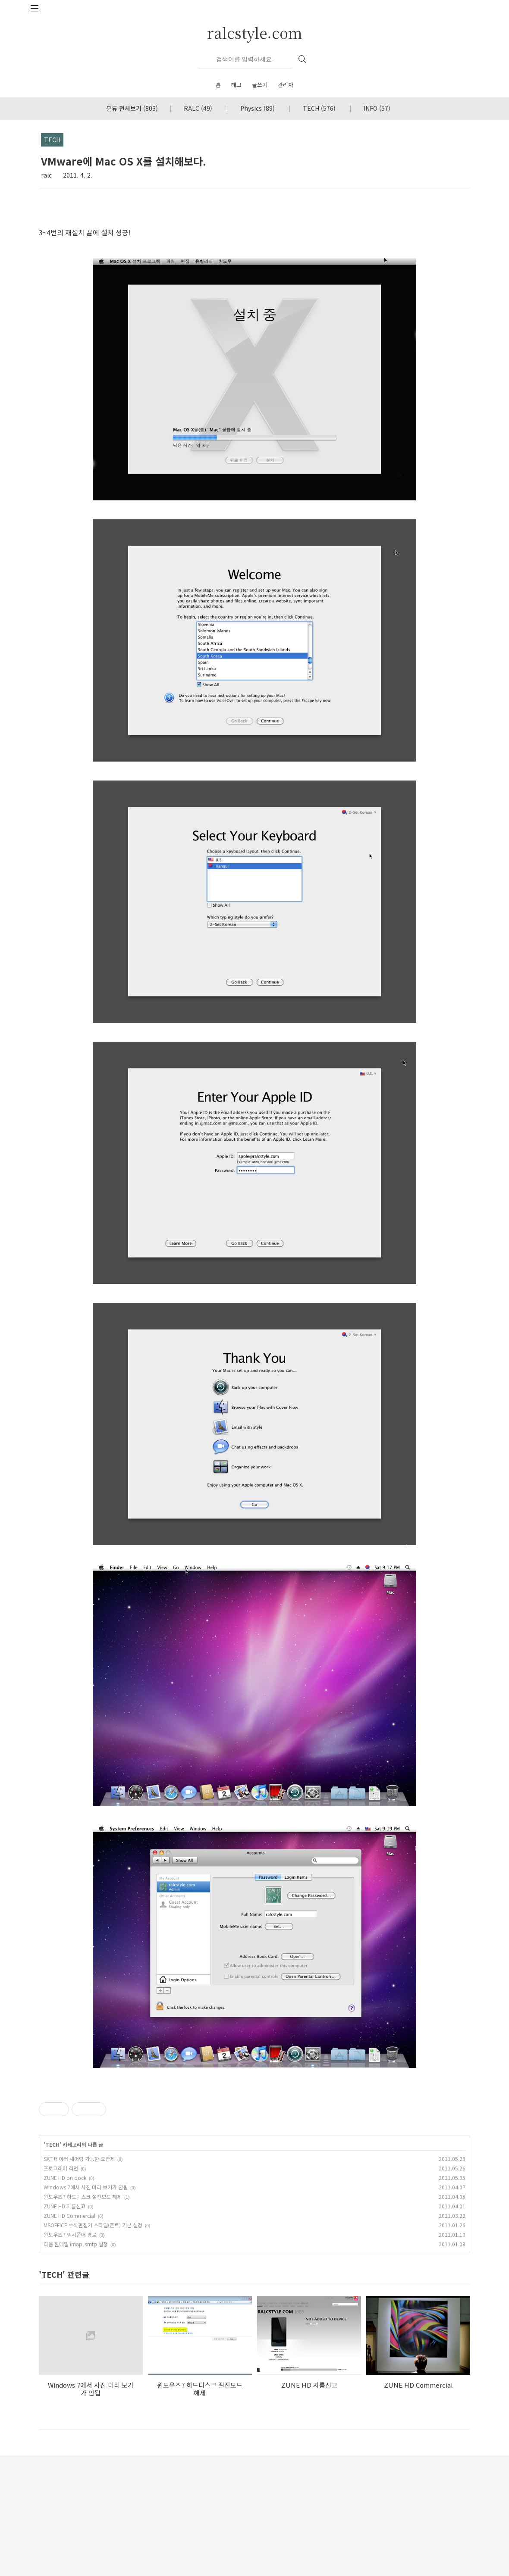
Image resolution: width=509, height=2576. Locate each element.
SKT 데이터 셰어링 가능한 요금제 (79, 2279)
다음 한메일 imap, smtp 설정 (76, 2364)
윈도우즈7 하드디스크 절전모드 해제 (83, 2317)
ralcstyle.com (254, 32)
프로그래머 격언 (61, 2288)
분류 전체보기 (132, 108)
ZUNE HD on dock (65, 2298)
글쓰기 (259, 85)
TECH (319, 108)
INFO (377, 108)
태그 (236, 85)
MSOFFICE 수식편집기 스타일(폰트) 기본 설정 (93, 2345)
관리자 (285, 85)
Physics (257, 108)
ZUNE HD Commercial (69, 2336)
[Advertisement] (254, 2139)
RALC (198, 108)
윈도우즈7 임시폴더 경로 (70, 2355)
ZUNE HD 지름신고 (64, 2326)
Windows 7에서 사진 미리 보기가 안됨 (86, 2307)
